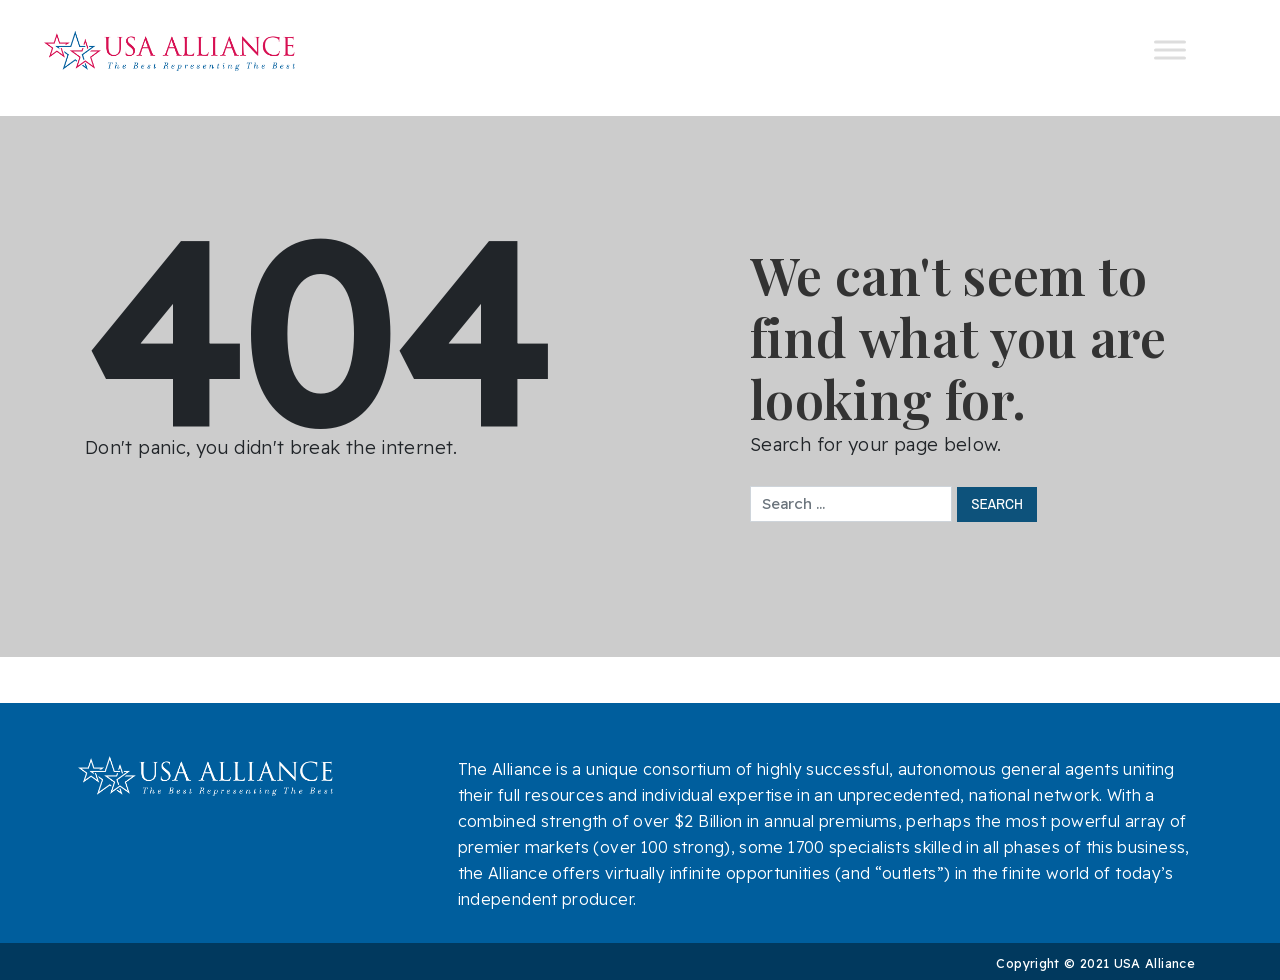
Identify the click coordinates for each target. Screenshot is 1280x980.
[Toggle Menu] (1170, 50)
